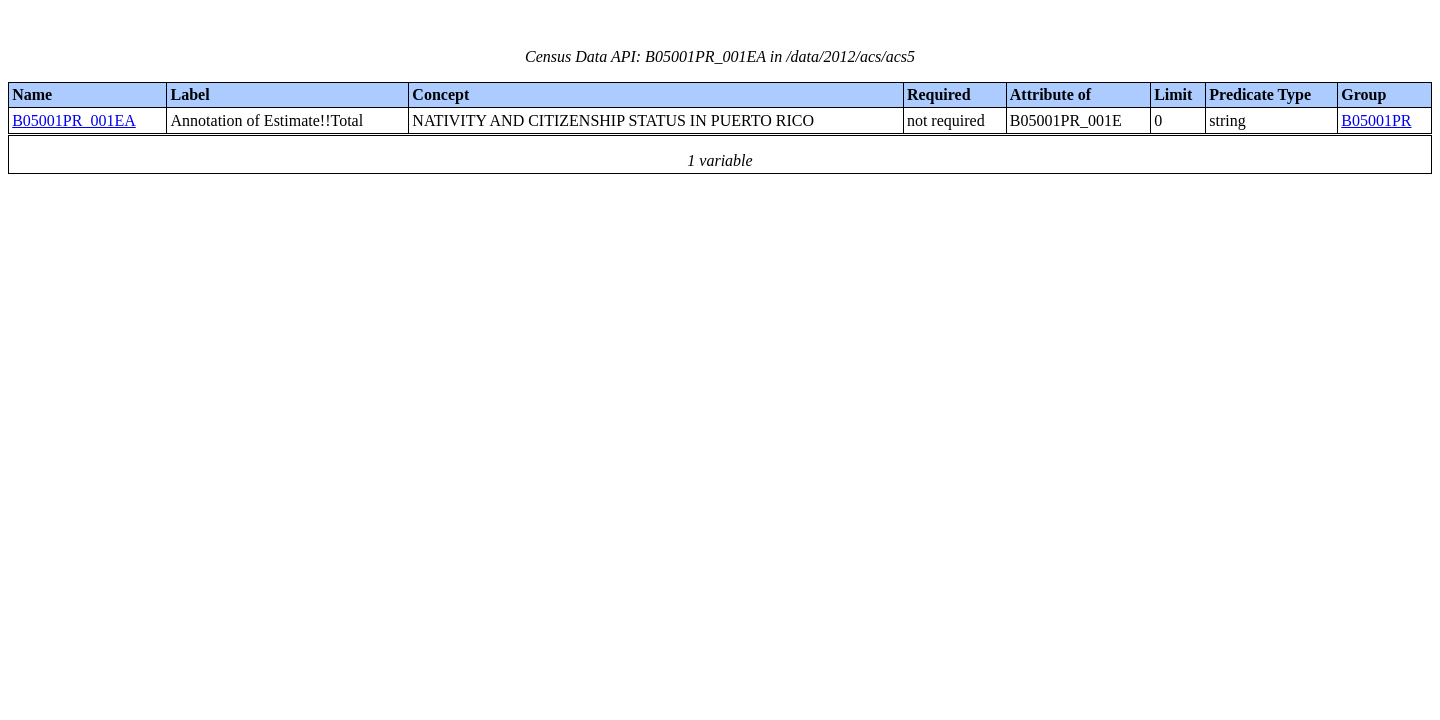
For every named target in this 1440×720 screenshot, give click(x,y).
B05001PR (1376, 120)
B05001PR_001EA (74, 120)
